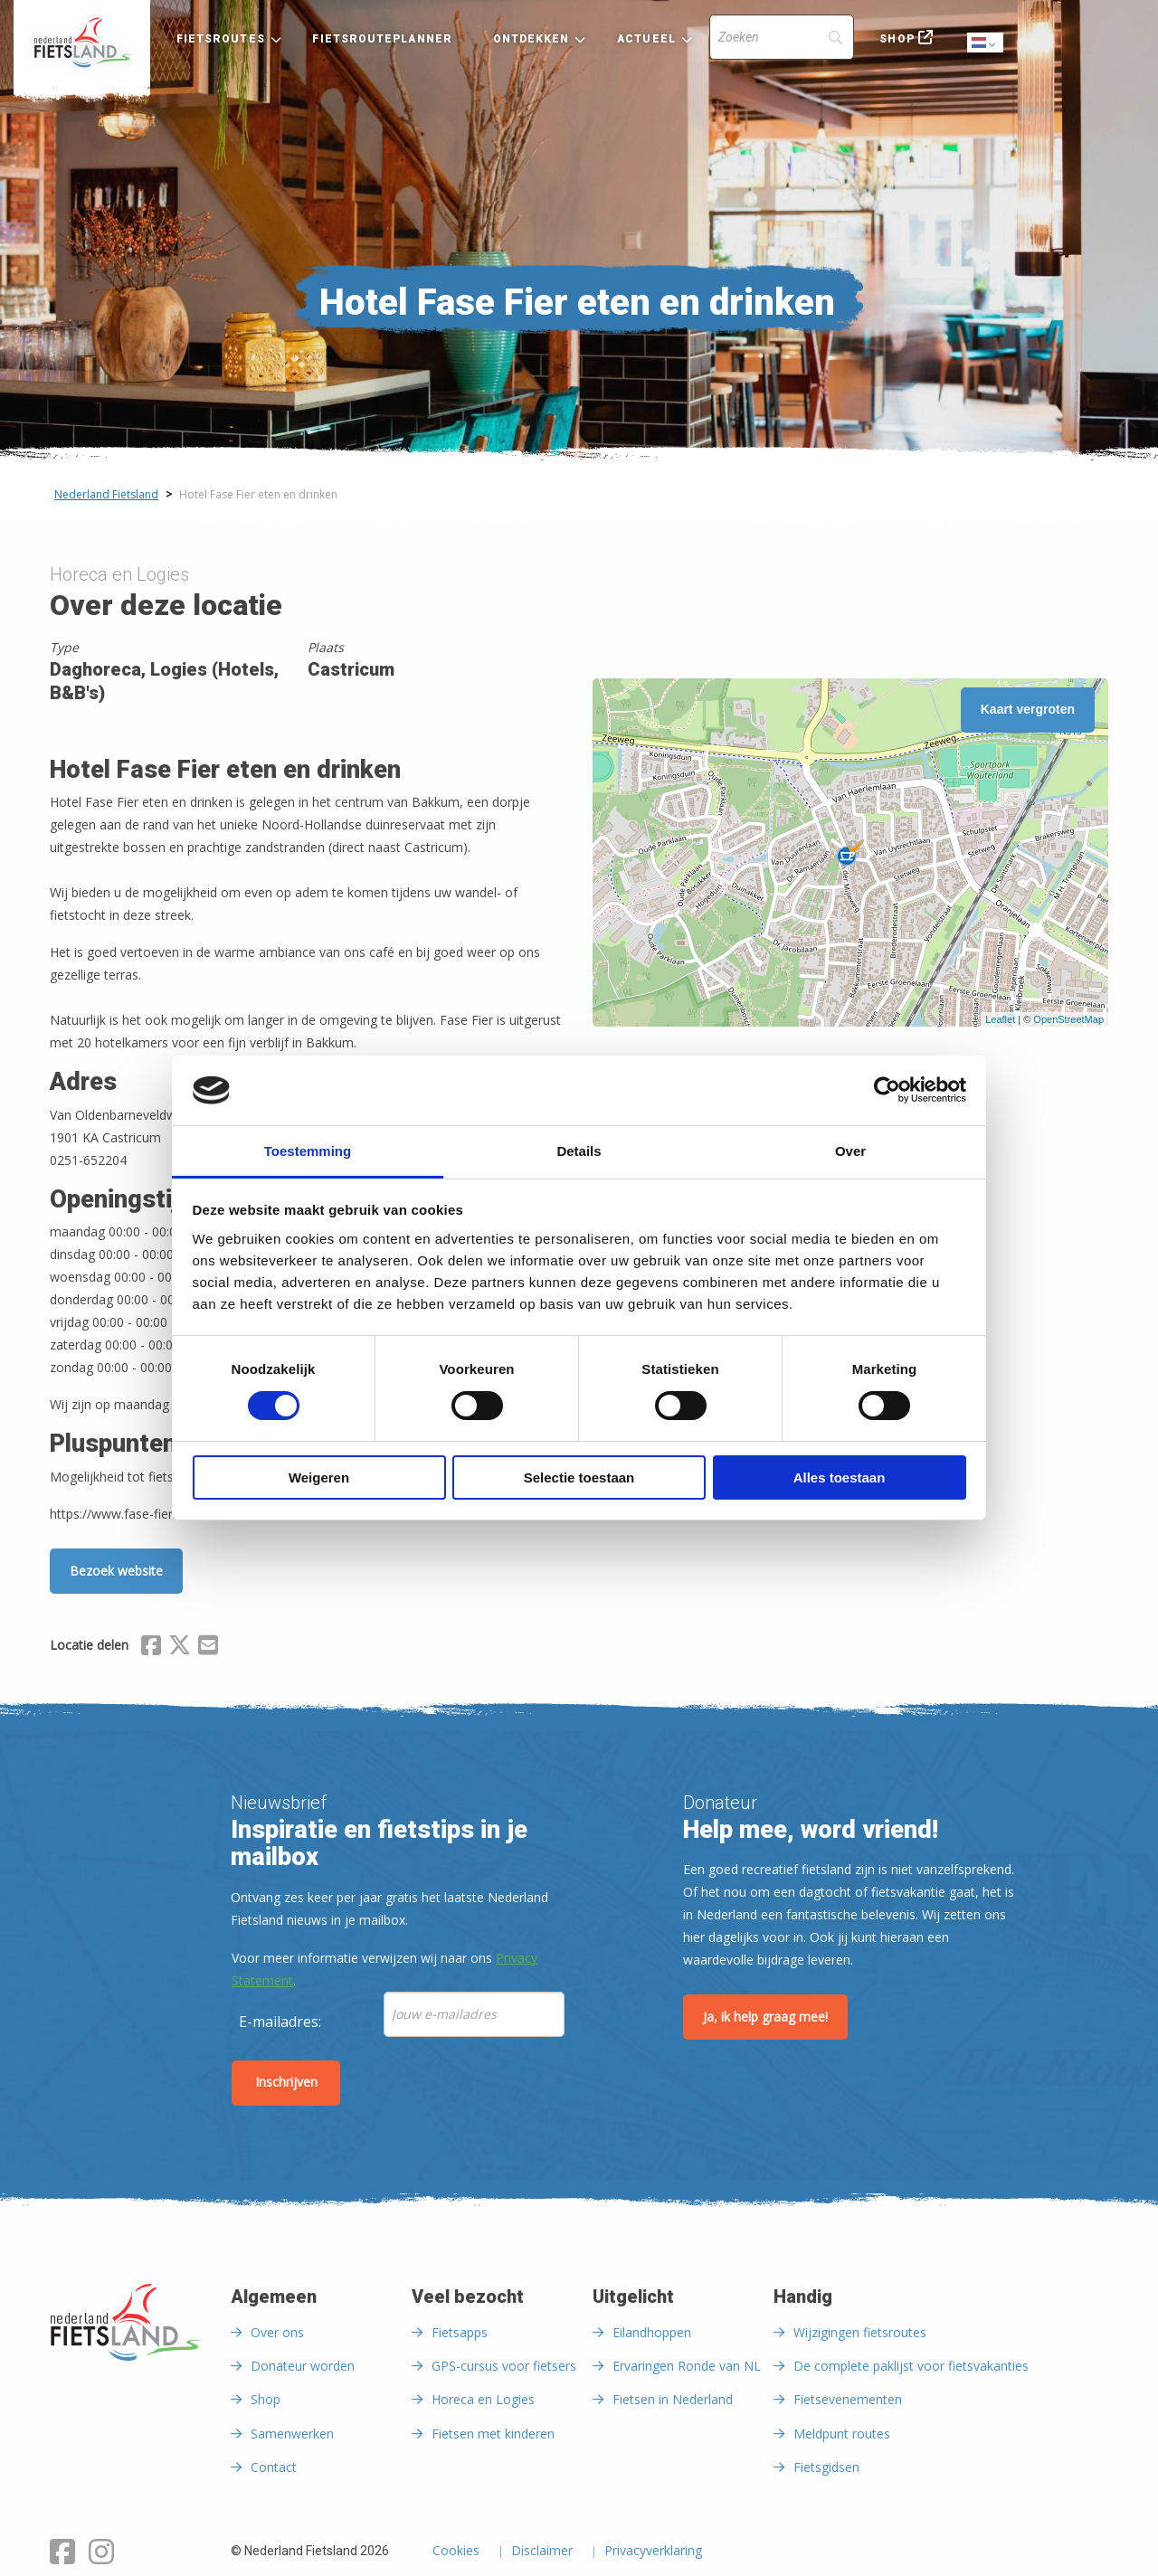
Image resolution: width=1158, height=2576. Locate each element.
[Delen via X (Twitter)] (179, 1648)
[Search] (781, 37)
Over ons (277, 2332)
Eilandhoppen (651, 2332)
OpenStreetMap (1068, 1019)
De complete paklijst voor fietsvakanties (911, 2365)
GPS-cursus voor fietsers (504, 2365)
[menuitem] (82, 42)
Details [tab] (578, 1151)
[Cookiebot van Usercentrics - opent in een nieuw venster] (887, 1089)
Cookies (455, 2551)
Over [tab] (850, 1151)
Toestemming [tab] (307, 1151)
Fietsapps (460, 2332)
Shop (896, 39)
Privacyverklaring (653, 2551)
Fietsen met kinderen (493, 2433)
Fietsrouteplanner (381, 39)
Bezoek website (116, 1570)
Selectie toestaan (579, 1477)
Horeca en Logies (483, 2399)
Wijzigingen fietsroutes (859, 2332)
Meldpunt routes (841, 2433)
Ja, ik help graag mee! (765, 2016)
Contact (274, 2467)
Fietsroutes (220, 39)
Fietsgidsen (826, 2467)
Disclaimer (542, 2551)
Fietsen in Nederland (672, 2399)
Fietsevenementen (847, 2399)
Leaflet (1000, 1019)
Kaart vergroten (1028, 709)
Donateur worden (303, 2365)
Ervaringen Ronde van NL (686, 2365)
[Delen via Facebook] (151, 1648)
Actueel (646, 39)
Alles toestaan (839, 1477)
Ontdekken (531, 39)
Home (82, 42)
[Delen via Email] (208, 1648)
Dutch (986, 43)
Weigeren (319, 1477)
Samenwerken (292, 2433)
